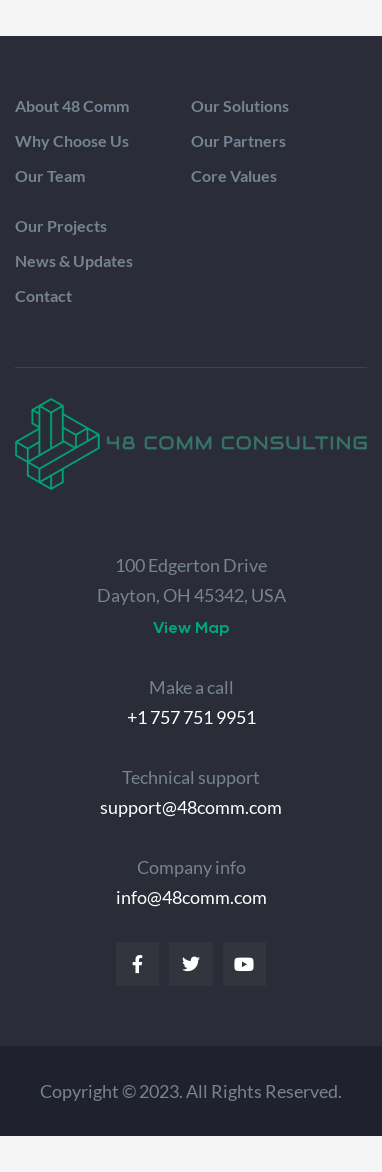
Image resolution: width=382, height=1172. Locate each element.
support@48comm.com (191, 807)
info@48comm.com (191, 897)
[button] (191, 627)
